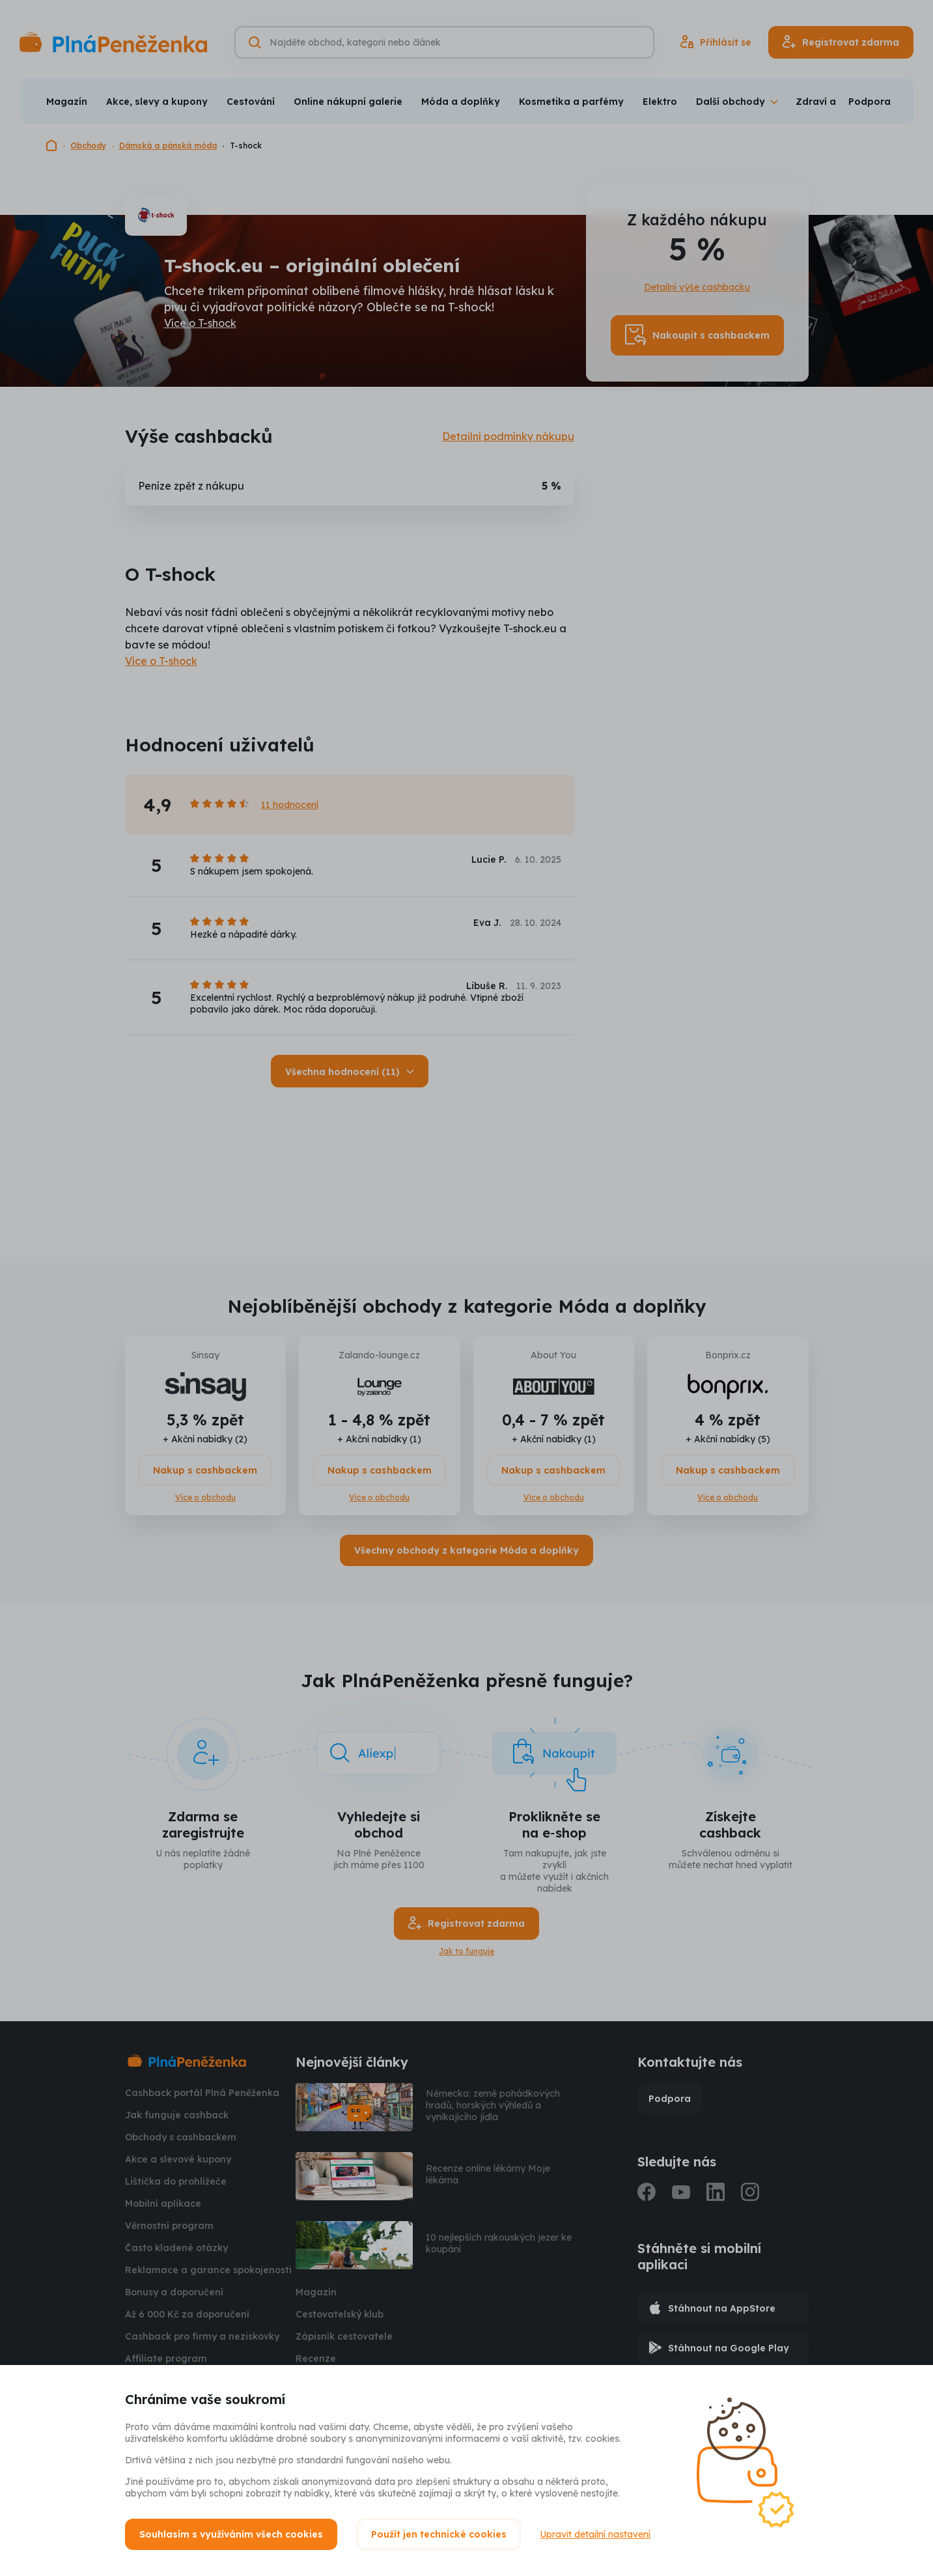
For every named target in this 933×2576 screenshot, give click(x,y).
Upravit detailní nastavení (595, 2534)
